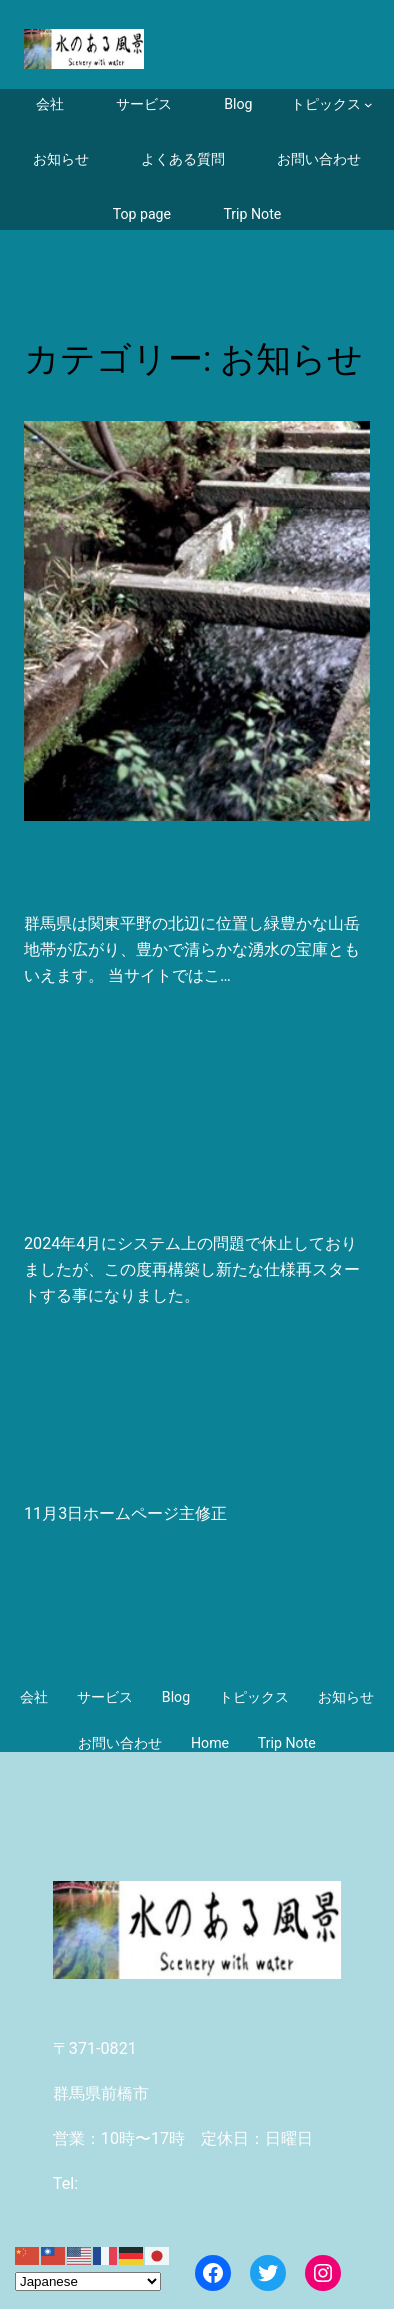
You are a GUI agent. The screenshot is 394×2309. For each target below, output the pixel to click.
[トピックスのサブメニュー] (332, 104)
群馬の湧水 (129, 865)
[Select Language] (88, 2281)
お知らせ (109, 1455)
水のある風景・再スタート (193, 1160)
